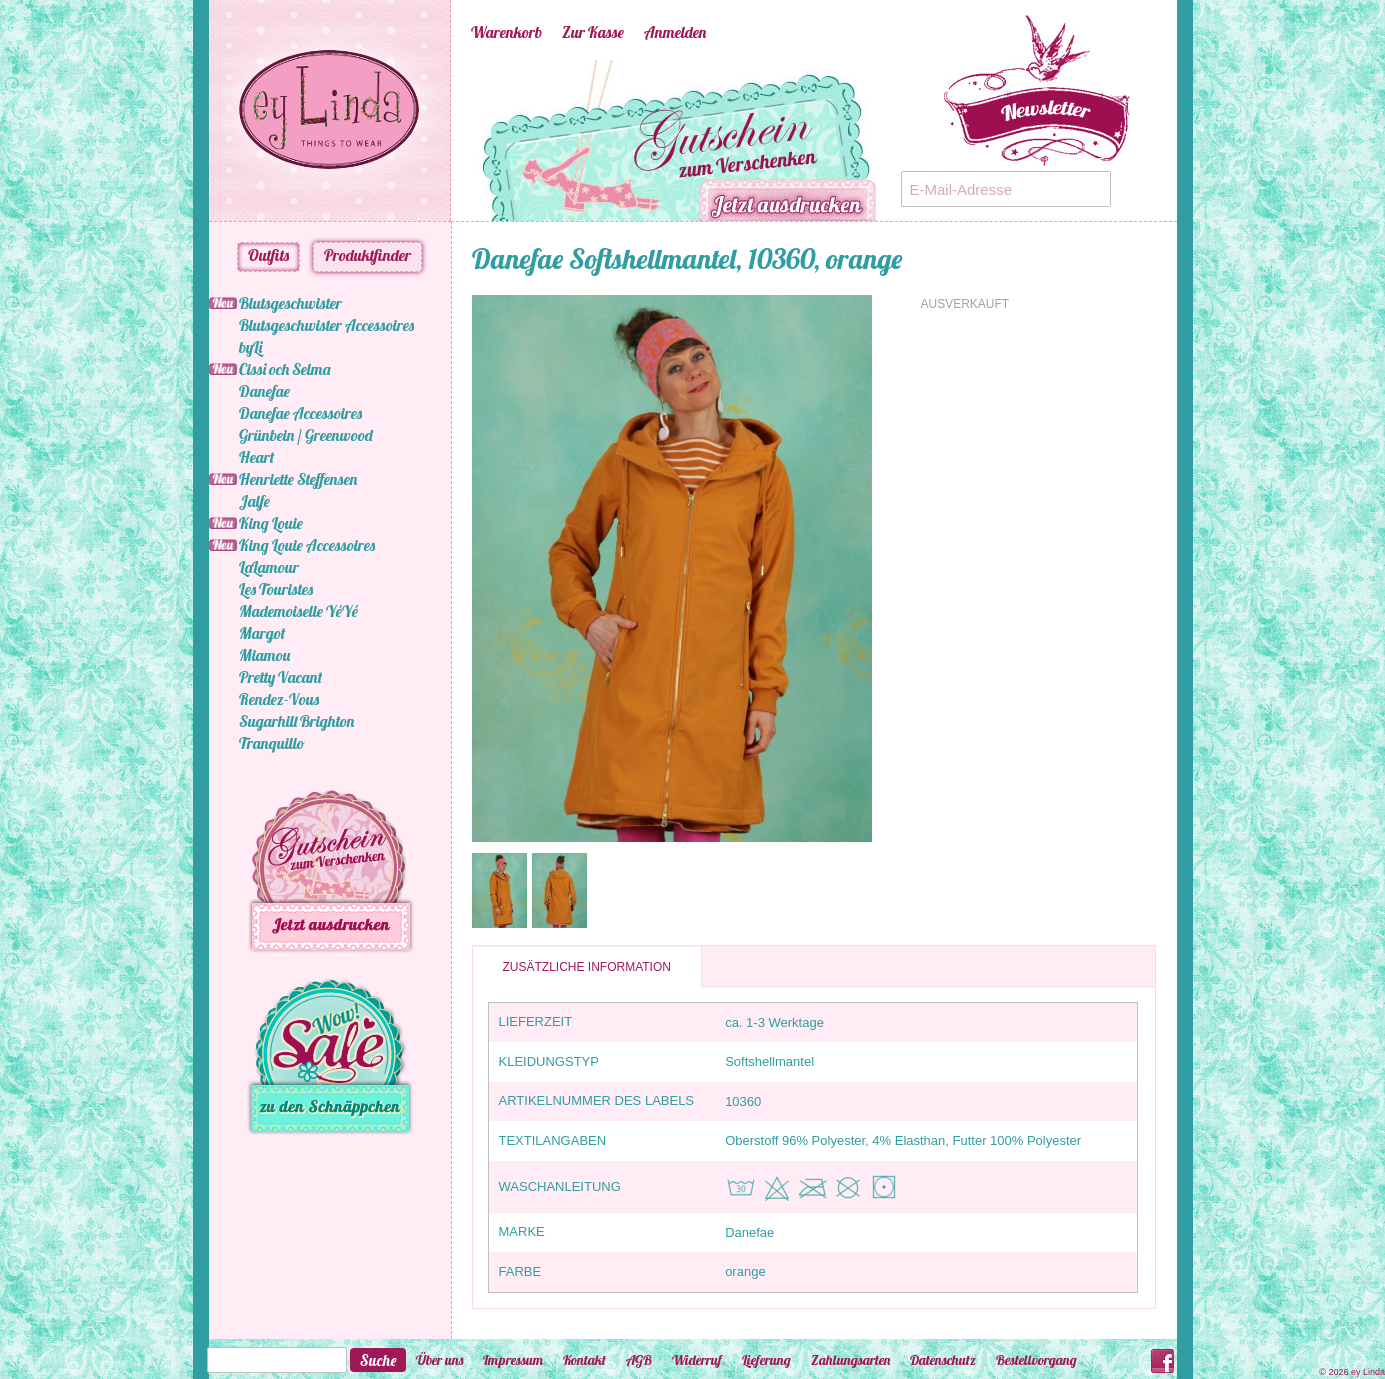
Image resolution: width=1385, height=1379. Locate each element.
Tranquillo (272, 743)
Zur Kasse (593, 32)
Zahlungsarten (850, 1360)
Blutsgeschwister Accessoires (326, 325)
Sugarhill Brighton (296, 721)
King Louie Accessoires (307, 545)
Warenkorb (506, 32)
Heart (256, 457)
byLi (250, 347)
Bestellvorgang (1036, 1360)
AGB (639, 1360)
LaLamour (269, 567)
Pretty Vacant (280, 677)
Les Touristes (276, 589)
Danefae (264, 391)
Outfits (268, 255)
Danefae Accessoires (300, 413)
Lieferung (766, 1360)
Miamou (264, 655)
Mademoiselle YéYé (298, 611)
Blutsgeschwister (290, 303)
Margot (262, 633)
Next (911, 141)
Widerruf (697, 1360)
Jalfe (254, 501)
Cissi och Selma (284, 369)
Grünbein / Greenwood (306, 435)
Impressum (513, 1360)
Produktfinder (367, 255)
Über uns (439, 1360)
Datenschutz (943, 1360)
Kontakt (584, 1360)
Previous (441, 141)
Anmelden (675, 32)
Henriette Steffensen (298, 479)
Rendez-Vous (279, 699)
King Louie (271, 523)
